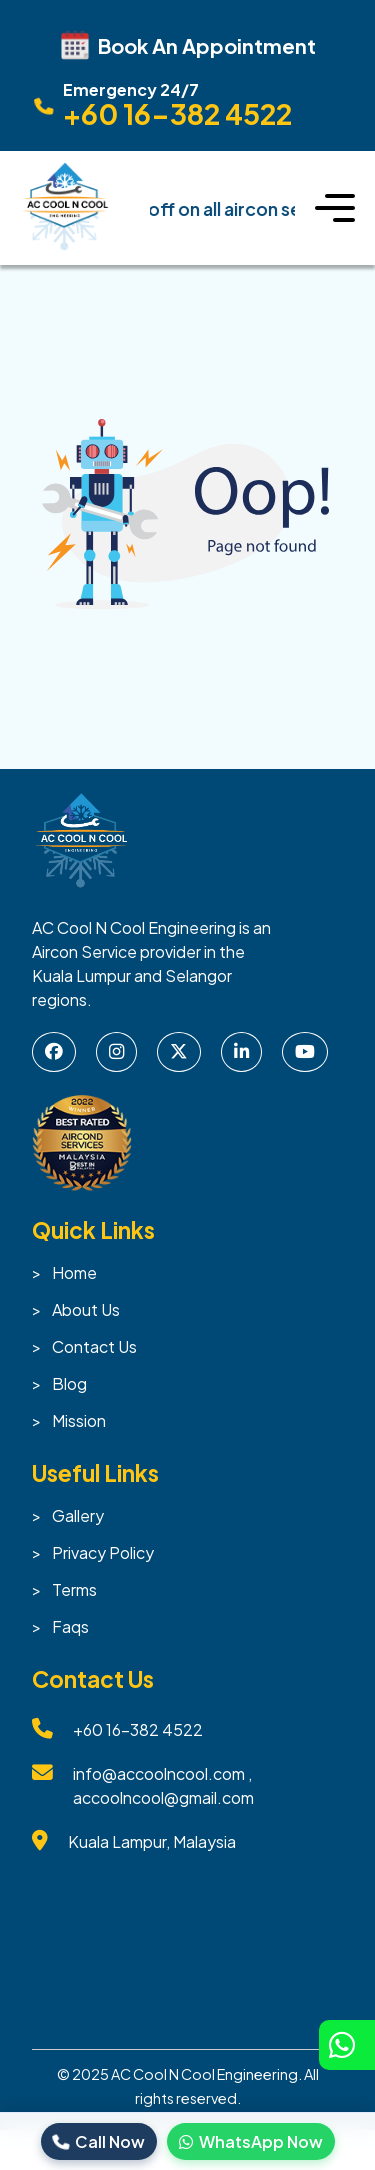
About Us (86, 1309)
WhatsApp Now (251, 2141)
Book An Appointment (188, 45)
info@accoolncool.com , (162, 1773)
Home (74, 1272)
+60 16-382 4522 (138, 1729)
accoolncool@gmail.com (163, 1797)
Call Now (99, 2141)
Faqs (70, 1626)
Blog (69, 1383)
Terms (74, 1589)
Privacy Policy (103, 1552)
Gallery (78, 1515)
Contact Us (94, 1346)
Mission (79, 1420)
